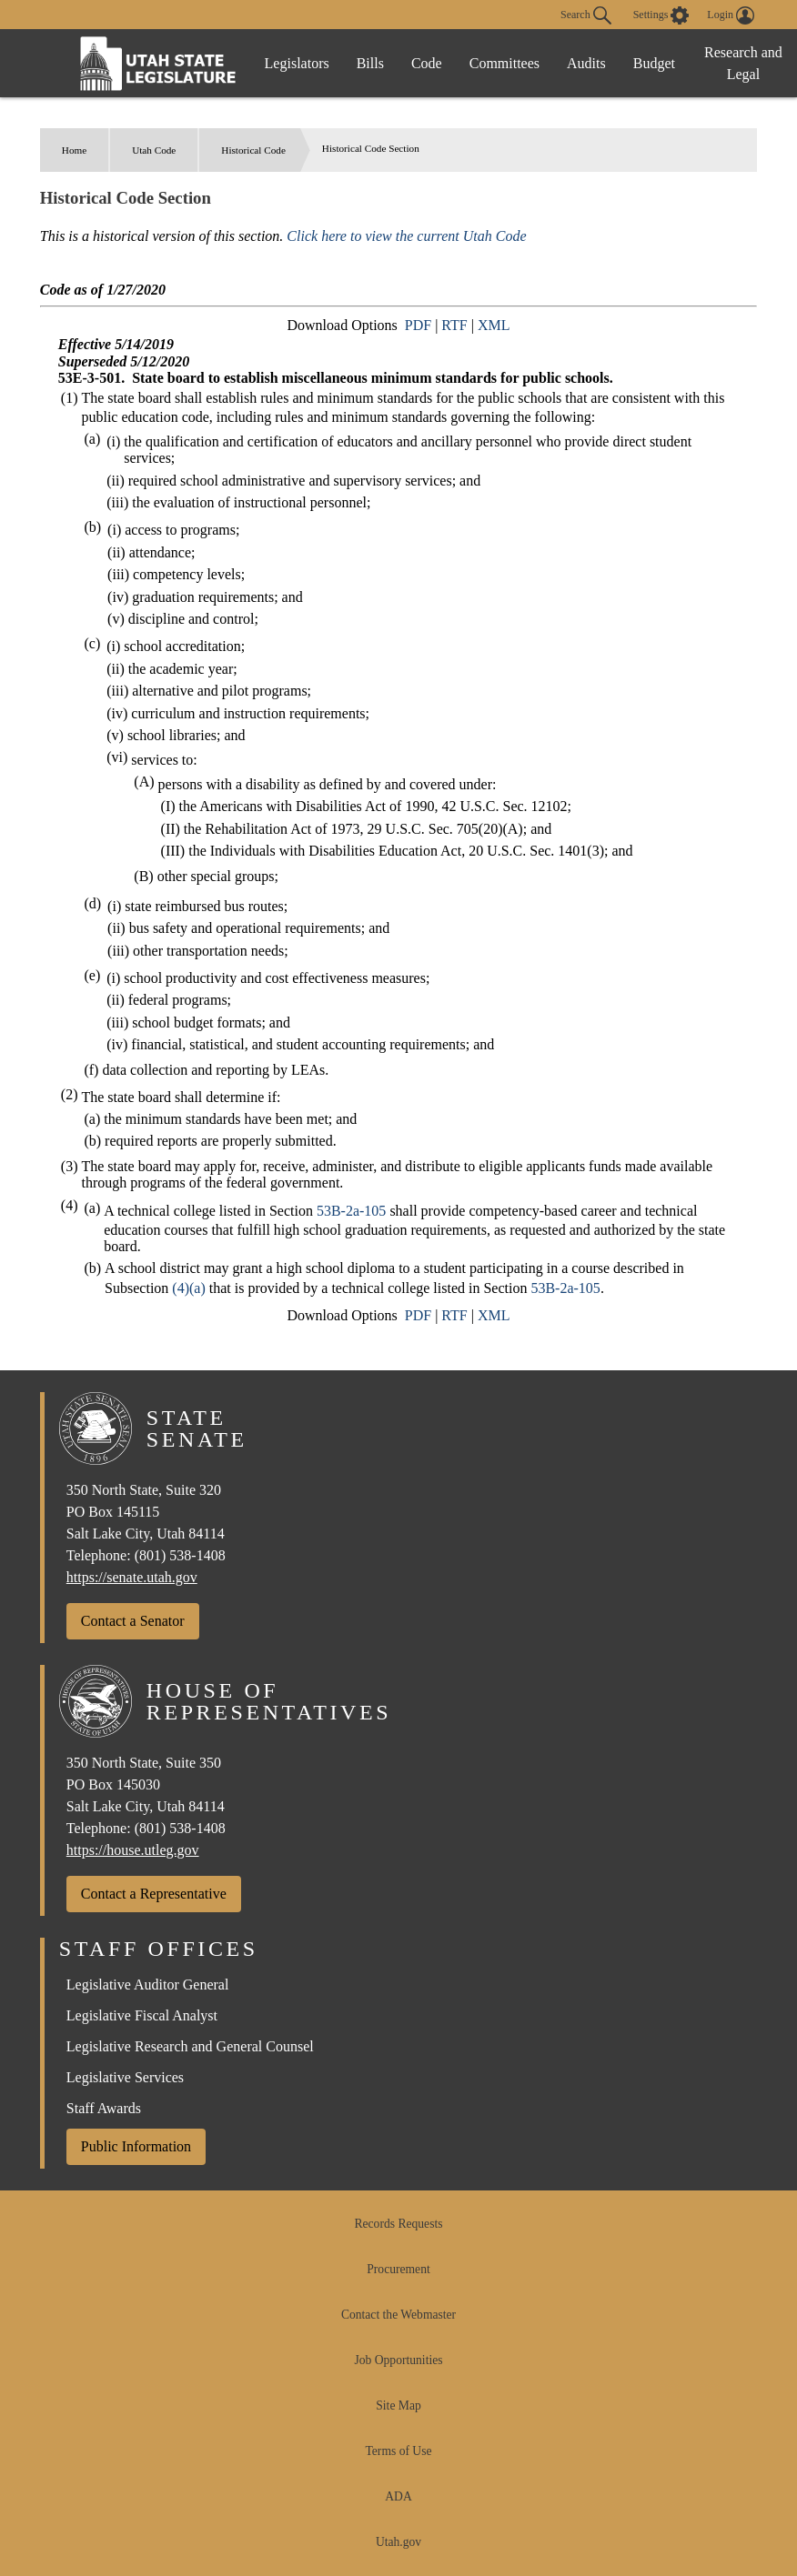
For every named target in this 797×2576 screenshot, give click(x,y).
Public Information (136, 2146)
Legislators (297, 63)
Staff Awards (103, 2108)
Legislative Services (125, 2077)
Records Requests (398, 2223)
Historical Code (253, 150)
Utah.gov (398, 2542)
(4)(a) (188, 1288)
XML (494, 325)
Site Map (398, 2405)
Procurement (398, 2269)
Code (426, 63)
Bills (370, 63)
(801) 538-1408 (180, 1555)
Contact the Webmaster (398, 2314)
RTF (454, 325)
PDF (418, 325)
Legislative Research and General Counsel (190, 2046)
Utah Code (154, 150)
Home (74, 150)
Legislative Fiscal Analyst (141, 2015)
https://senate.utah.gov (131, 1577)
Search (585, 15)
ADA (398, 2496)
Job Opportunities (398, 2360)
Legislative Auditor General (147, 1984)
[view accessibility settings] (661, 15)
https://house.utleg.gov (132, 1850)
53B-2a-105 (351, 1210)
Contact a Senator (133, 1621)
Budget (654, 63)
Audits (586, 63)
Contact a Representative (154, 1893)
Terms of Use (398, 2451)
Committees (504, 63)
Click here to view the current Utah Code (406, 236)
